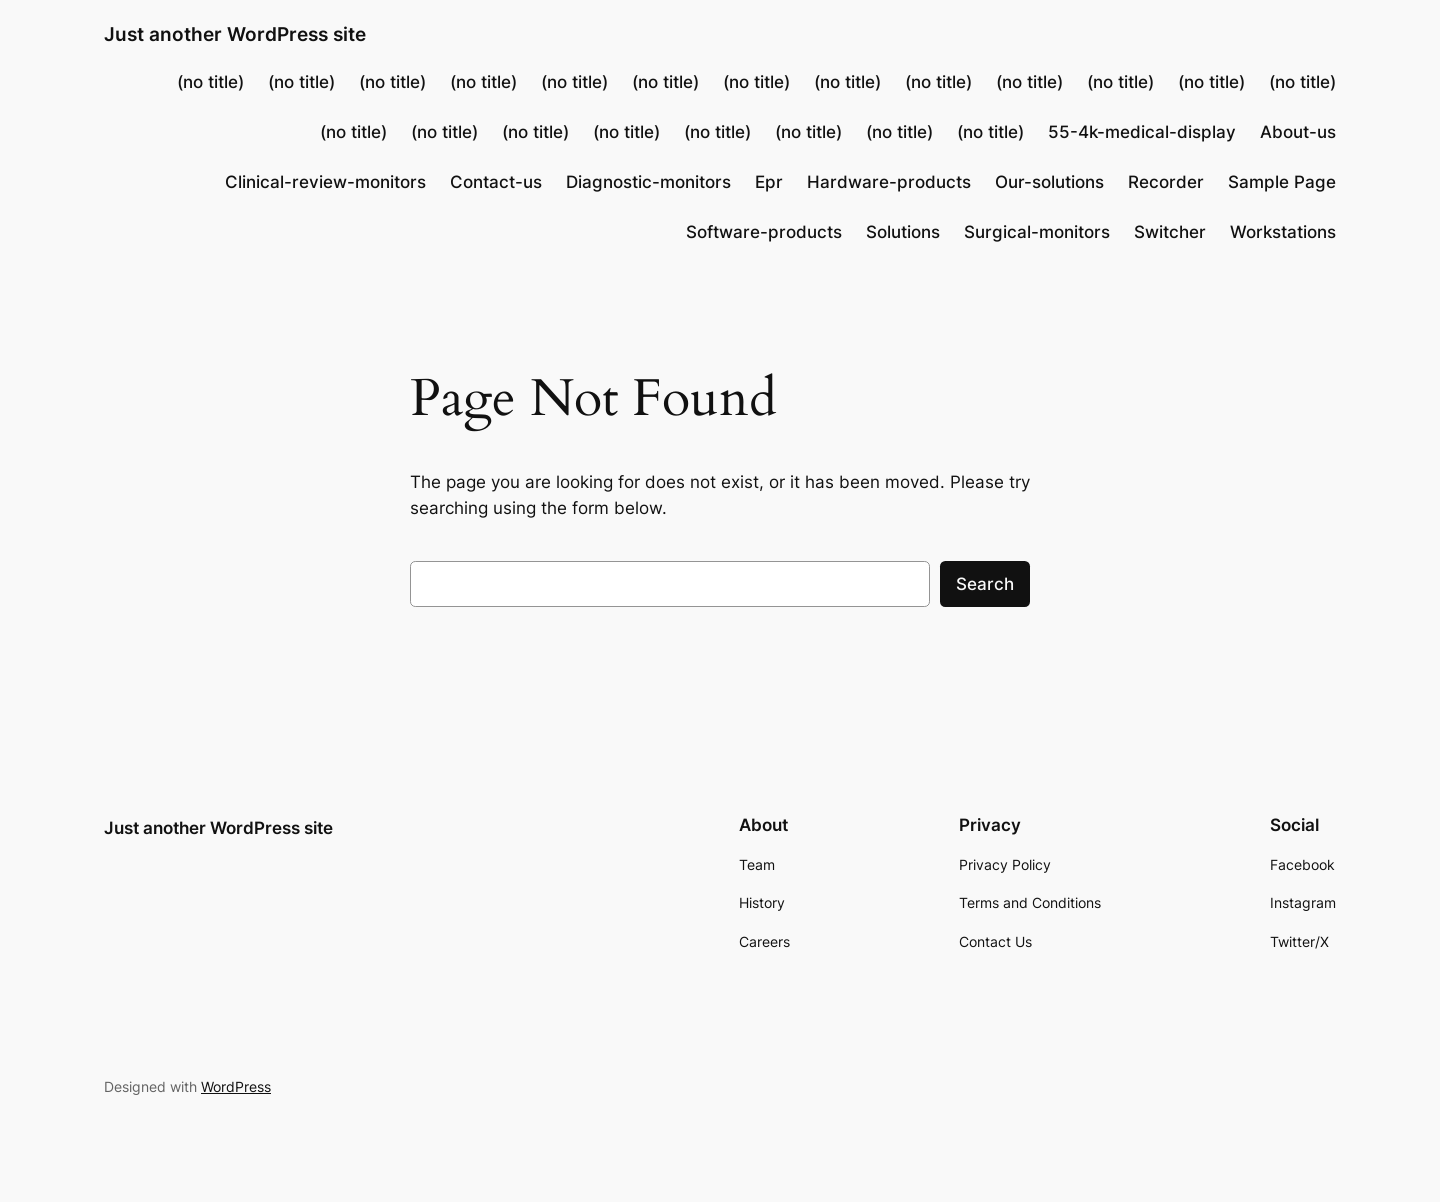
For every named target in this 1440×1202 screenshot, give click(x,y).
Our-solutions (1049, 182)
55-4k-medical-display (1142, 132)
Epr (769, 182)
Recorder (1166, 182)
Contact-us (496, 182)
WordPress (236, 1086)
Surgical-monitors (1037, 232)
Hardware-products (889, 182)
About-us (1298, 132)
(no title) (210, 82)
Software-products (764, 232)
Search (985, 584)
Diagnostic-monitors (648, 182)
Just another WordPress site (235, 34)
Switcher (1170, 232)
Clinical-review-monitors (325, 182)
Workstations (1283, 232)
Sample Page (1282, 182)
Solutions (903, 232)
